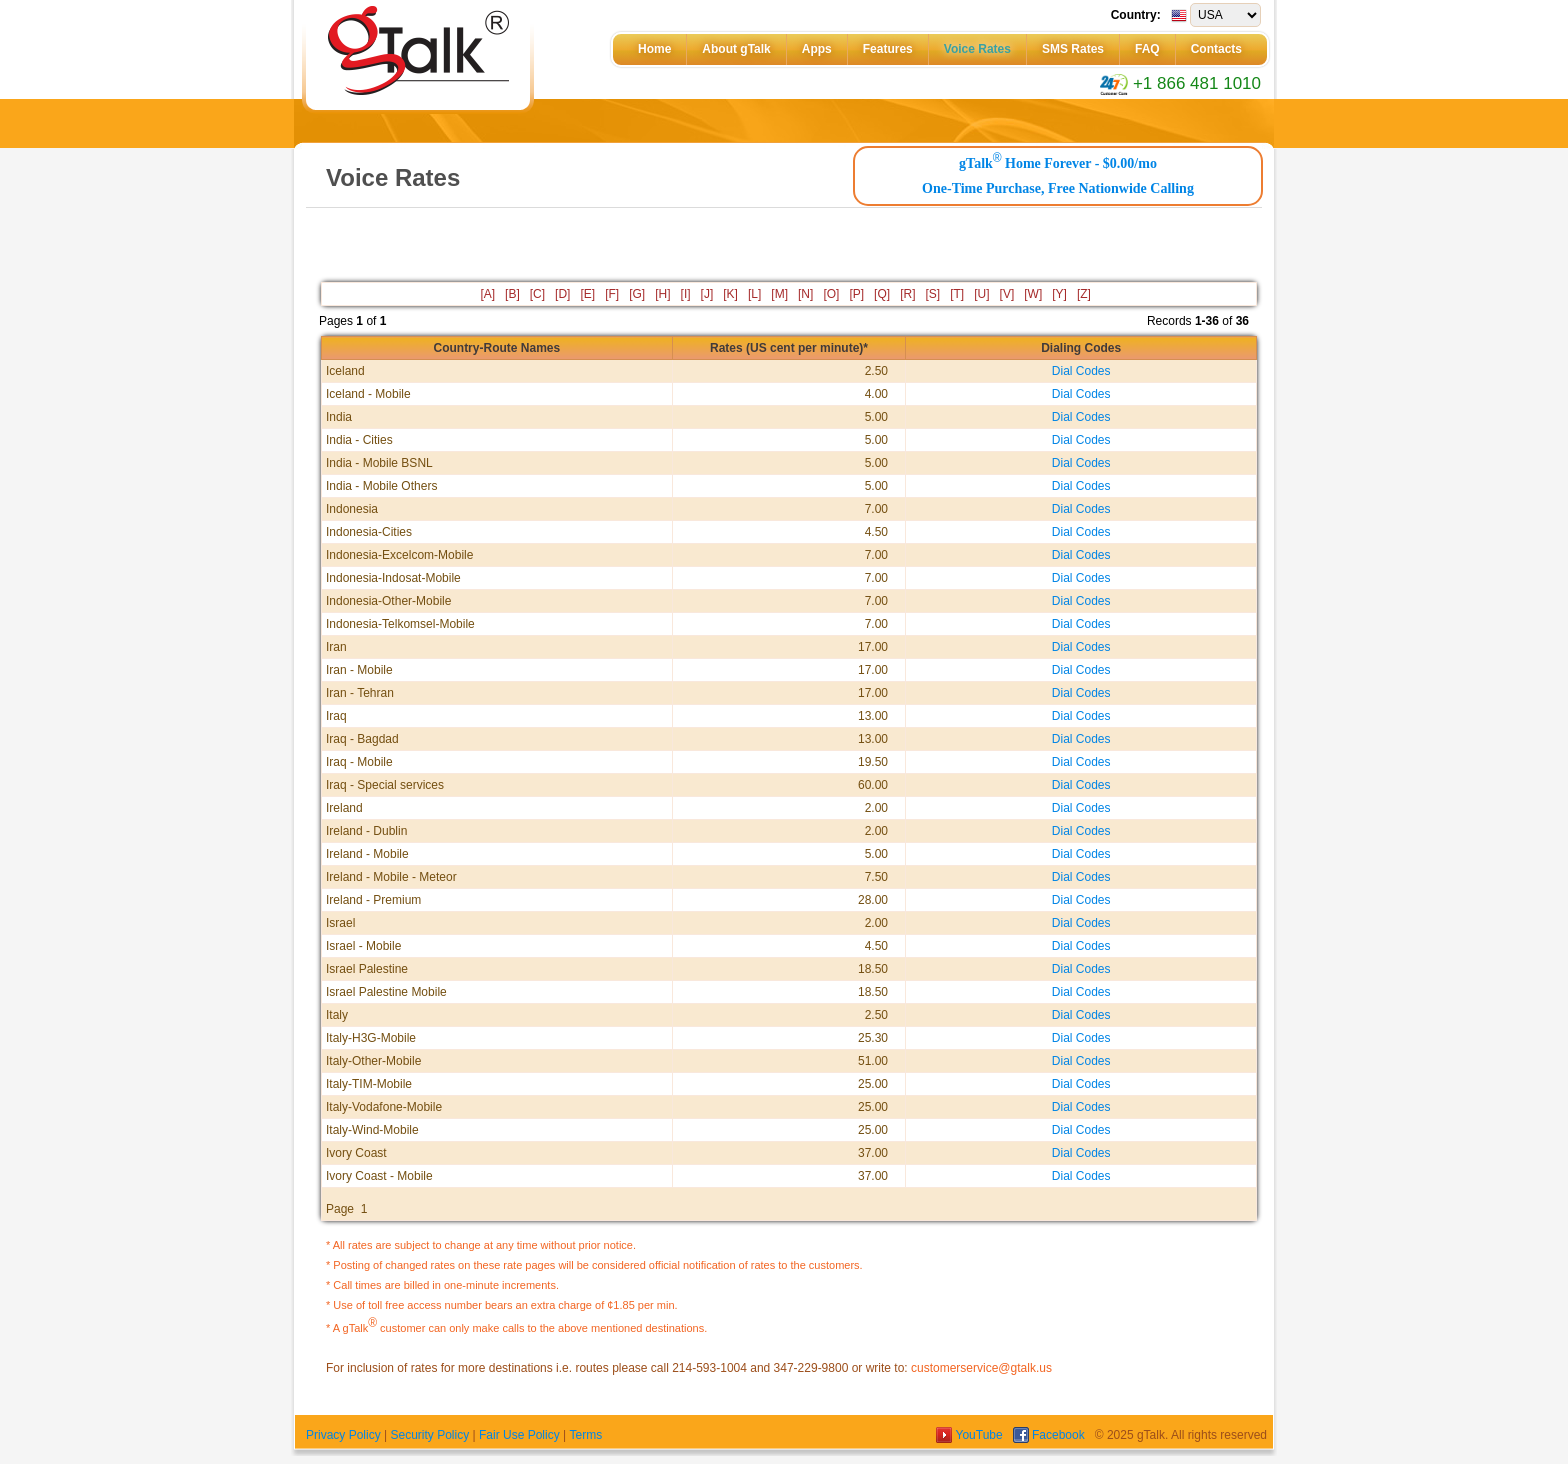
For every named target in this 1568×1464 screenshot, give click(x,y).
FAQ (1147, 49)
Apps (817, 49)
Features (888, 49)
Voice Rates (977, 49)
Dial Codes (1081, 371)
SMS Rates (1073, 49)
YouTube (971, 1435)
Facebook (1050, 1435)
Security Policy (429, 1435)
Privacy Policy (343, 1435)
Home (654, 49)
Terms (585, 1435)
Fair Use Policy (519, 1435)
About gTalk (736, 49)
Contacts (1216, 49)
